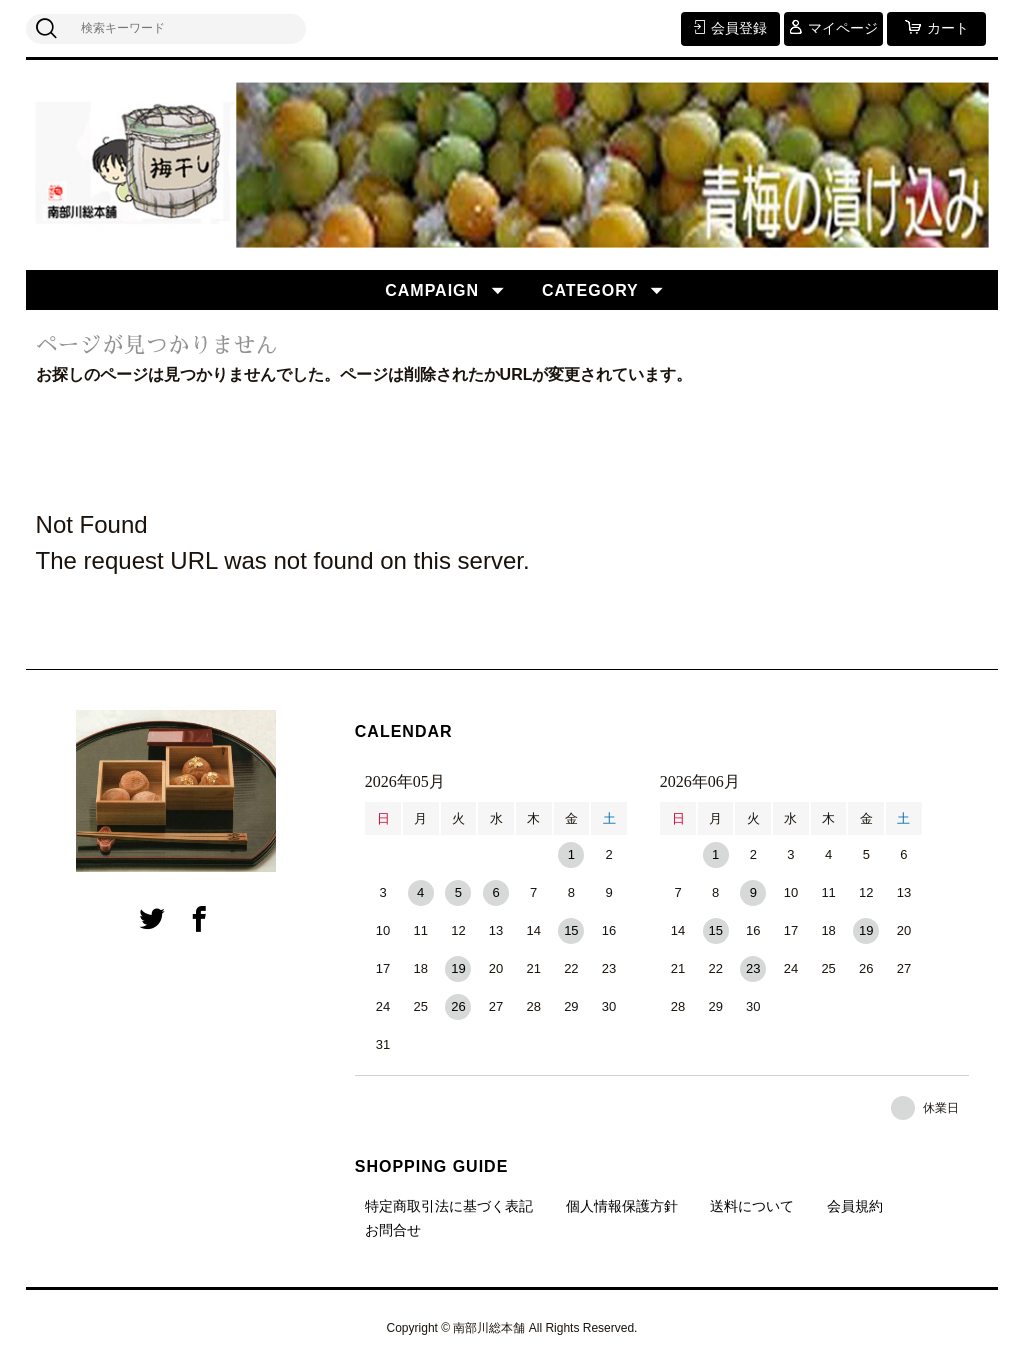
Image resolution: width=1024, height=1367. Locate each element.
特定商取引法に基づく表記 (449, 1206)
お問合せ (393, 1230)
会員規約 (855, 1206)
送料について (752, 1206)
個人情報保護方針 (622, 1206)
